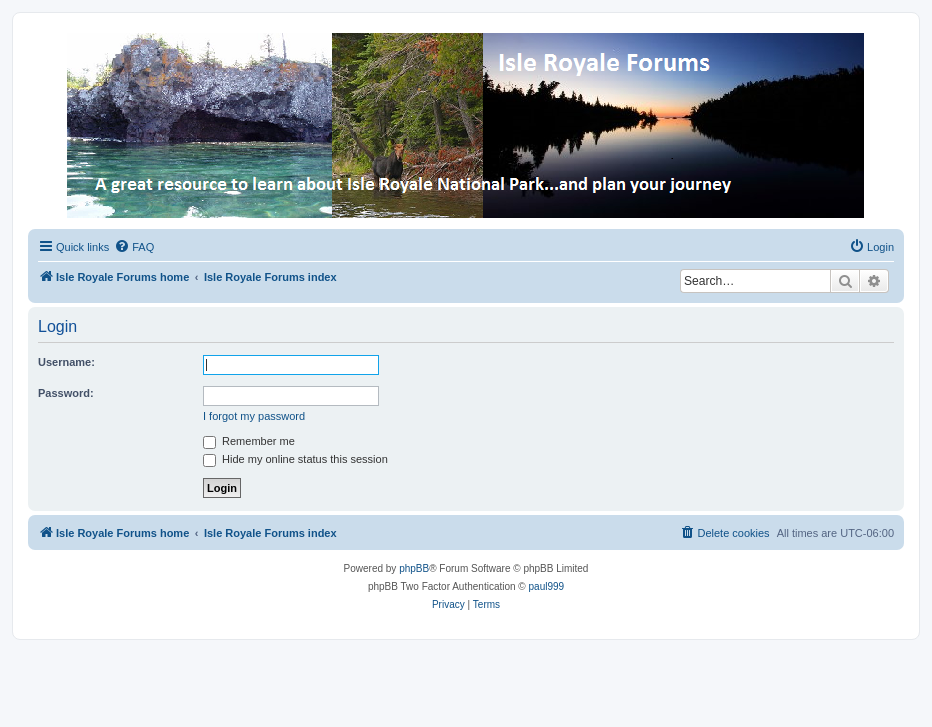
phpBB (414, 568)
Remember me (249, 441)
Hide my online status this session (295, 459)
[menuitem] (134, 247)
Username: (66, 362)
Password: (66, 393)
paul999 (547, 586)
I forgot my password (254, 416)
